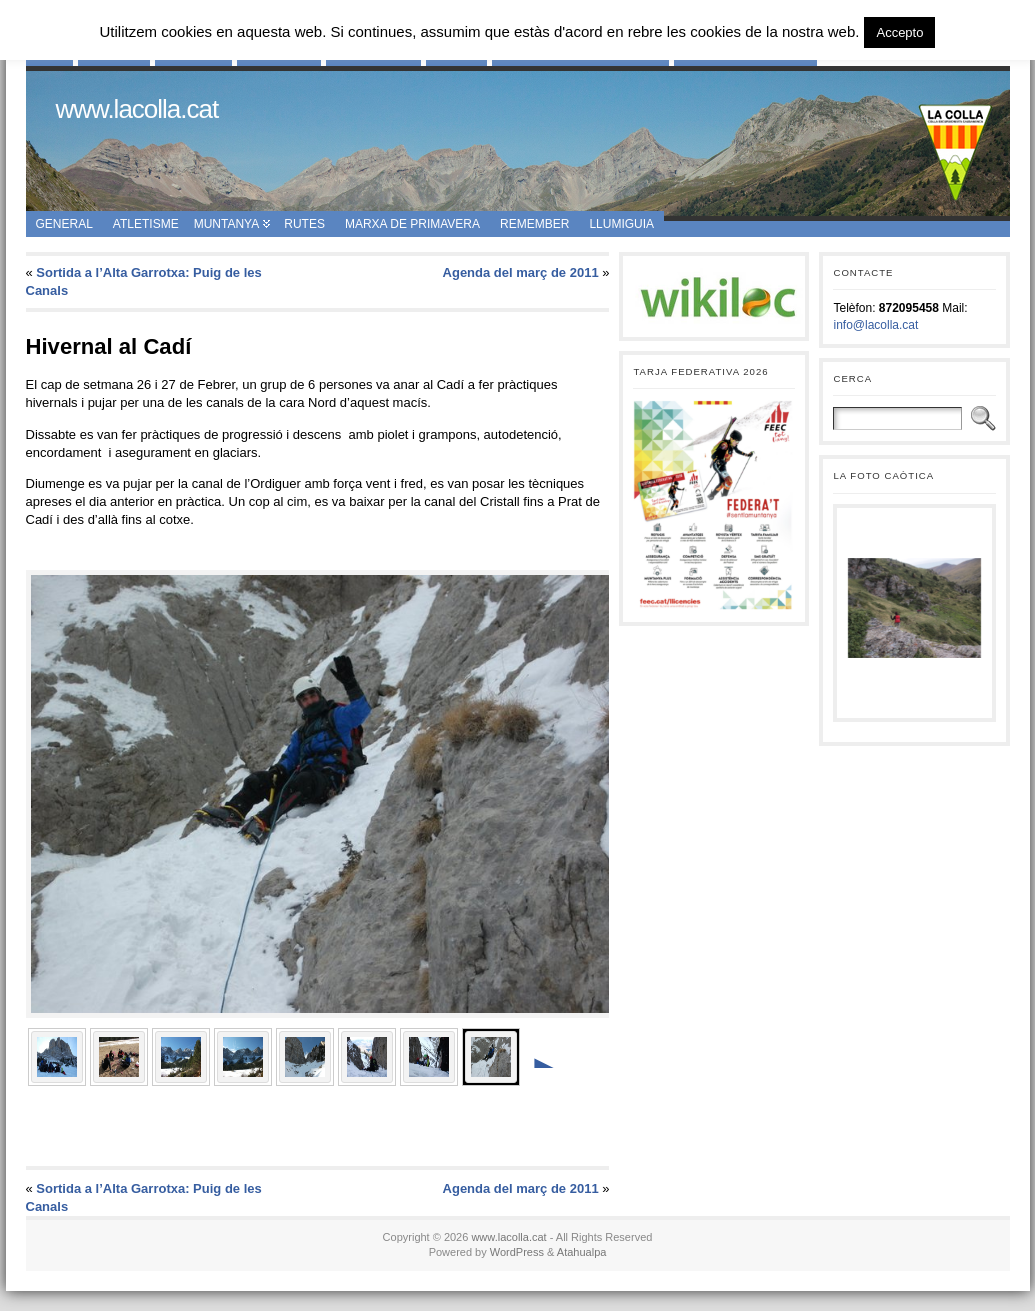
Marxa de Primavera (412, 224)
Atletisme (146, 224)
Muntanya (227, 224)
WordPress (517, 1252)
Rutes (304, 224)
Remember (534, 224)
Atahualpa (582, 1252)
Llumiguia (621, 224)
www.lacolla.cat (137, 109)
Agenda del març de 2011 (521, 272)
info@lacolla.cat (875, 325)
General (64, 224)
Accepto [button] (899, 32)
